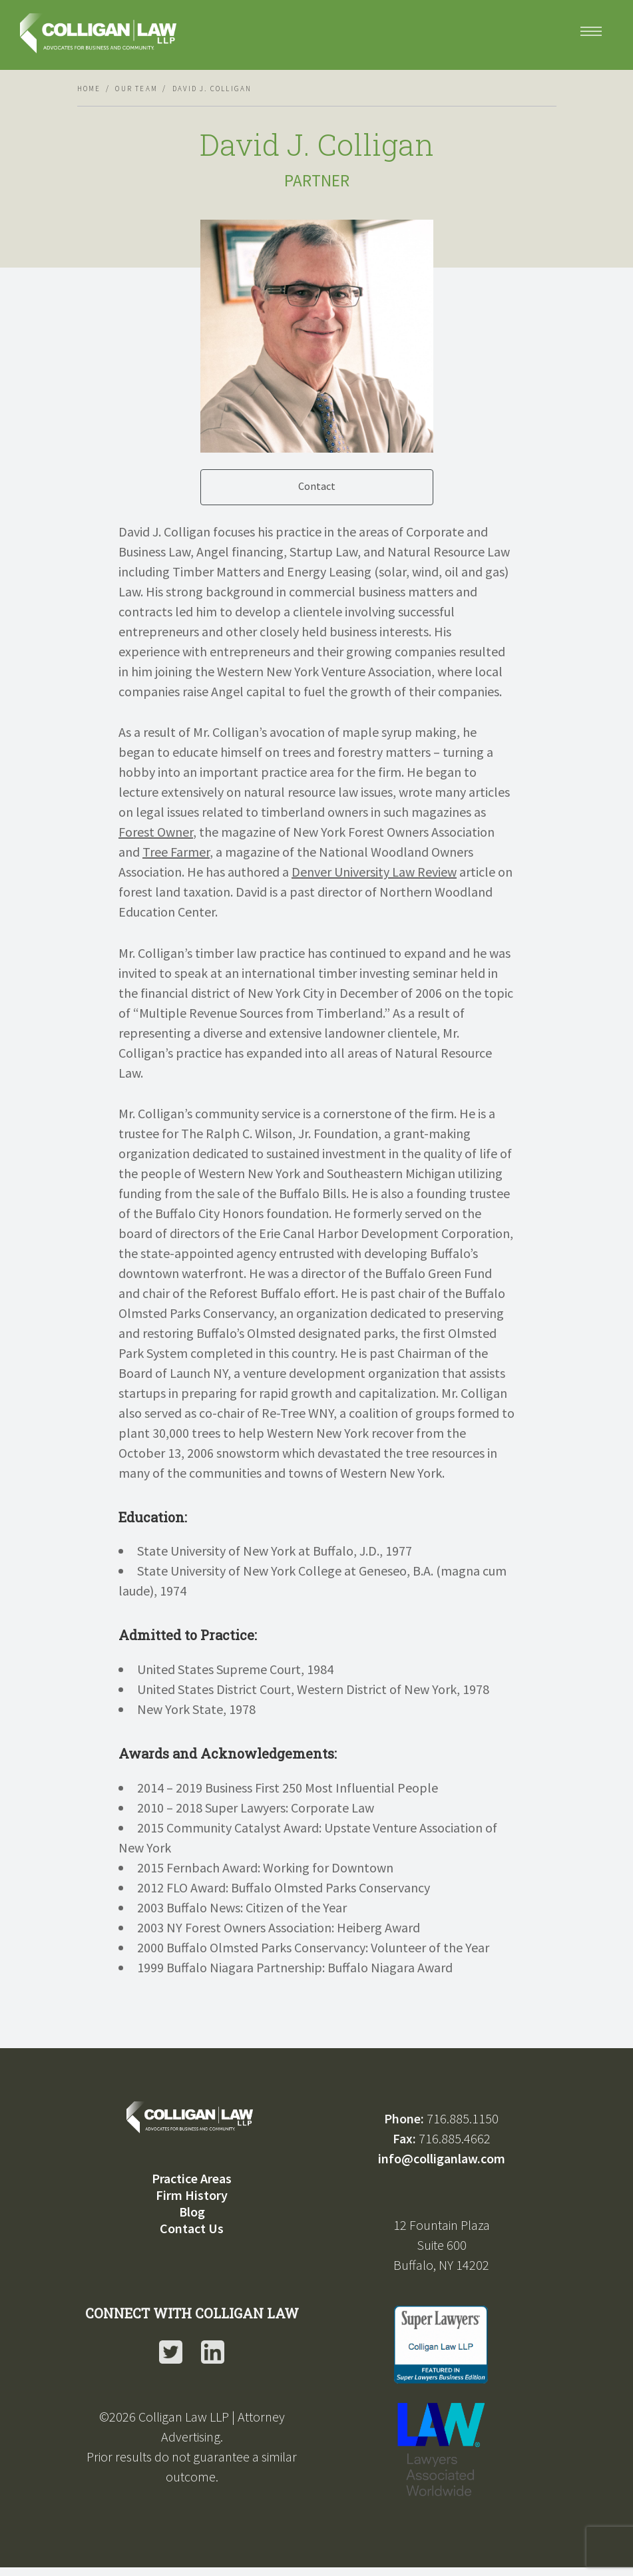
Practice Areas (192, 2178)
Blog (192, 2211)
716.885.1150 (463, 2118)
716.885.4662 (455, 2138)
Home (89, 88)
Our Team (136, 88)
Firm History (192, 2195)
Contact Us (192, 2228)
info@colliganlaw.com (441, 2158)
